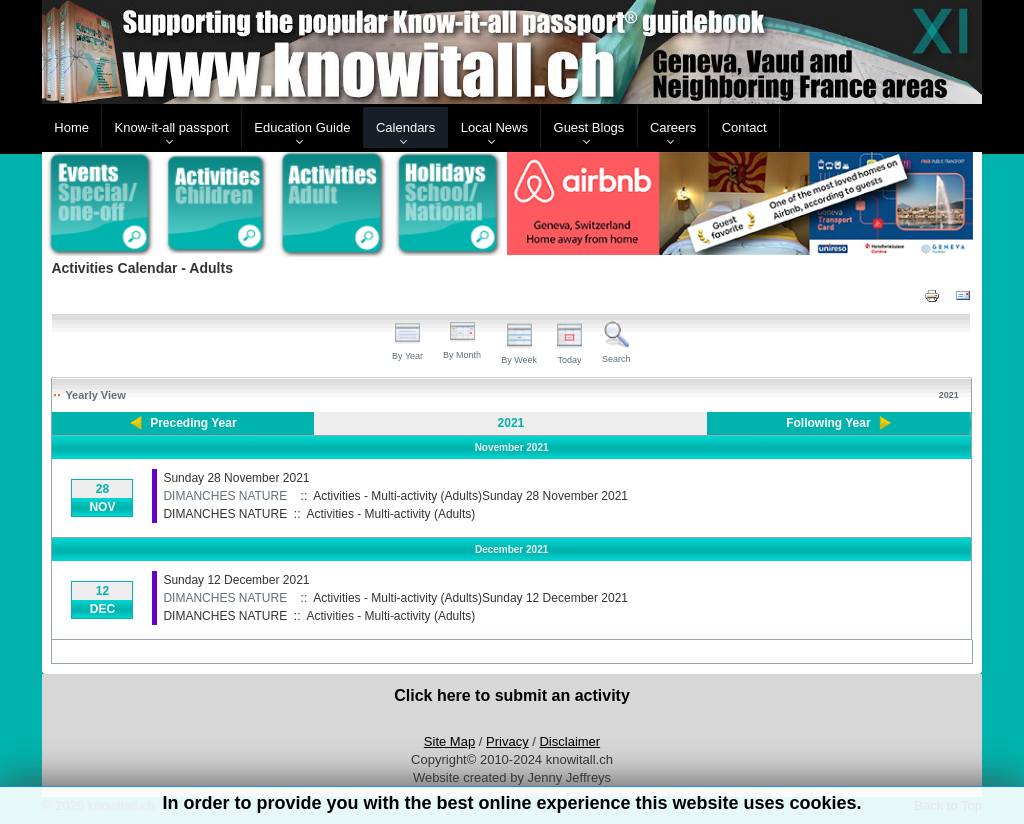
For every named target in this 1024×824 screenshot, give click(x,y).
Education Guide (302, 127)
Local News (494, 127)
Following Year (828, 423)
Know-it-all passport (172, 127)
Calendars (405, 127)
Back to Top (948, 805)
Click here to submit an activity (512, 695)
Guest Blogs (589, 127)
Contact (744, 127)
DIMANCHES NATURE (225, 496)
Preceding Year (193, 423)
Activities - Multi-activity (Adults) (391, 514)
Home (71, 127)
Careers (673, 127)
